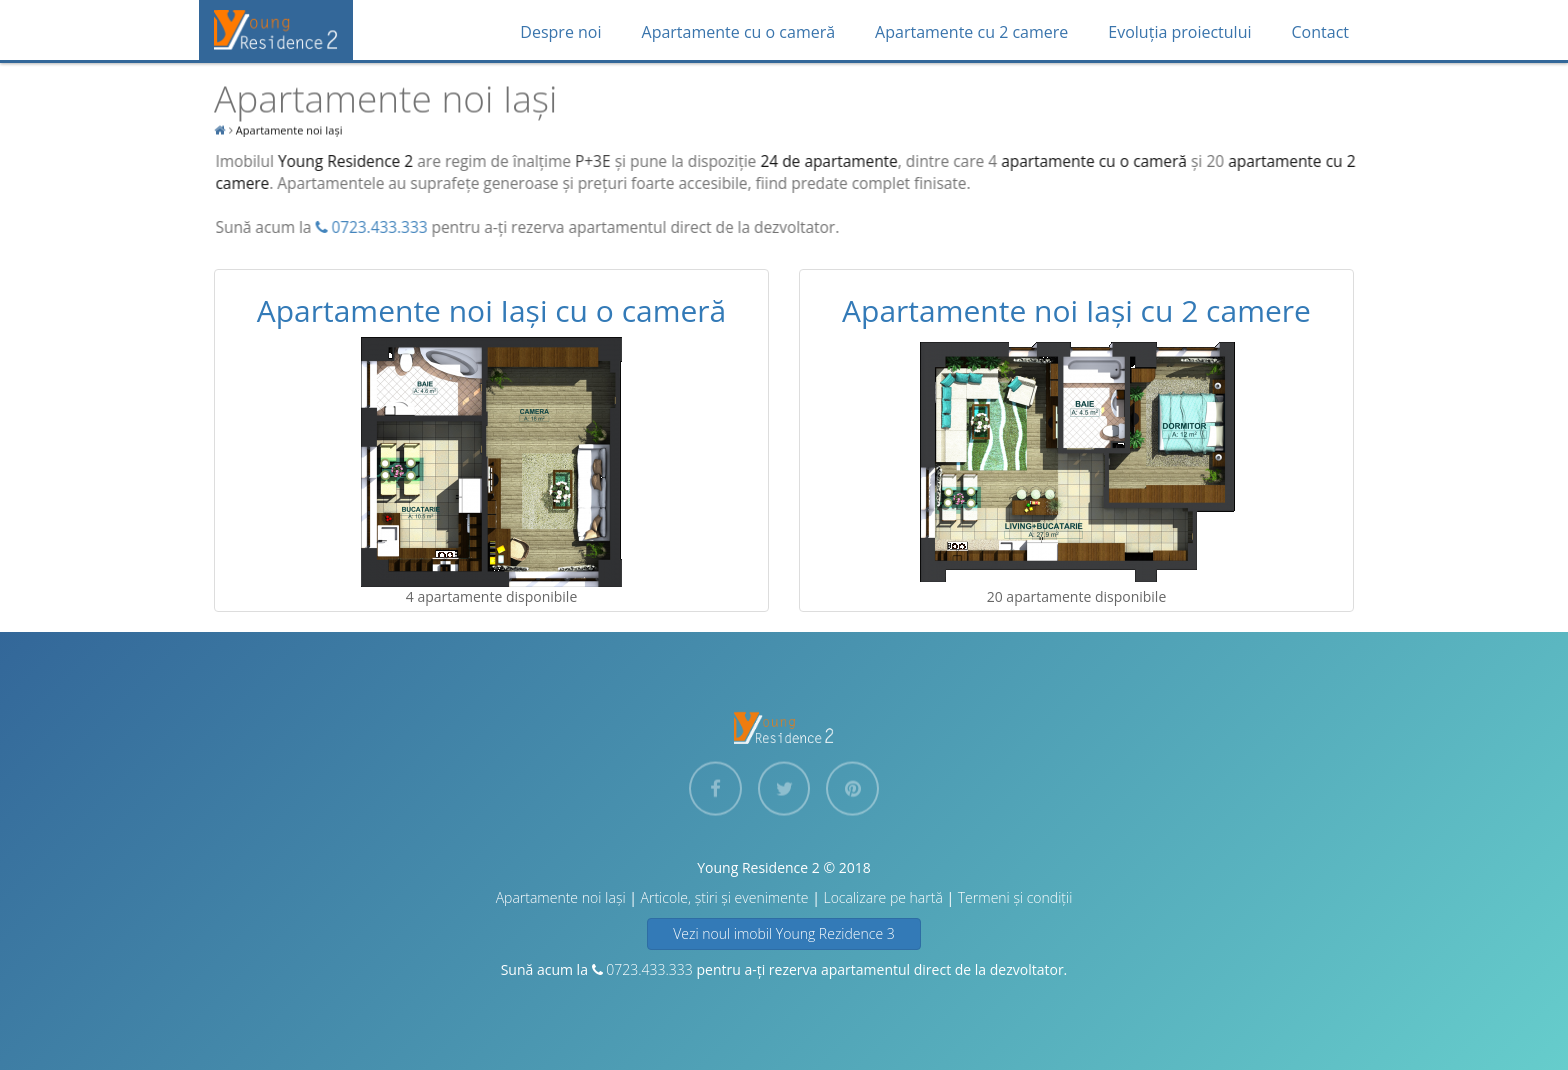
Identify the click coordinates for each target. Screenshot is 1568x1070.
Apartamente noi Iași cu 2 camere (1076, 310)
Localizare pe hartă (882, 897)
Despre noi (560, 32)
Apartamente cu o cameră (739, 32)
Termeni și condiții (1015, 897)
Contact (1320, 32)
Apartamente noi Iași (561, 897)
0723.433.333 (372, 227)
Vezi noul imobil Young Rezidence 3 (784, 933)
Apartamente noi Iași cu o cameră (491, 310)
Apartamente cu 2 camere (971, 32)
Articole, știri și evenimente (725, 897)
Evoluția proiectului (1179, 32)
